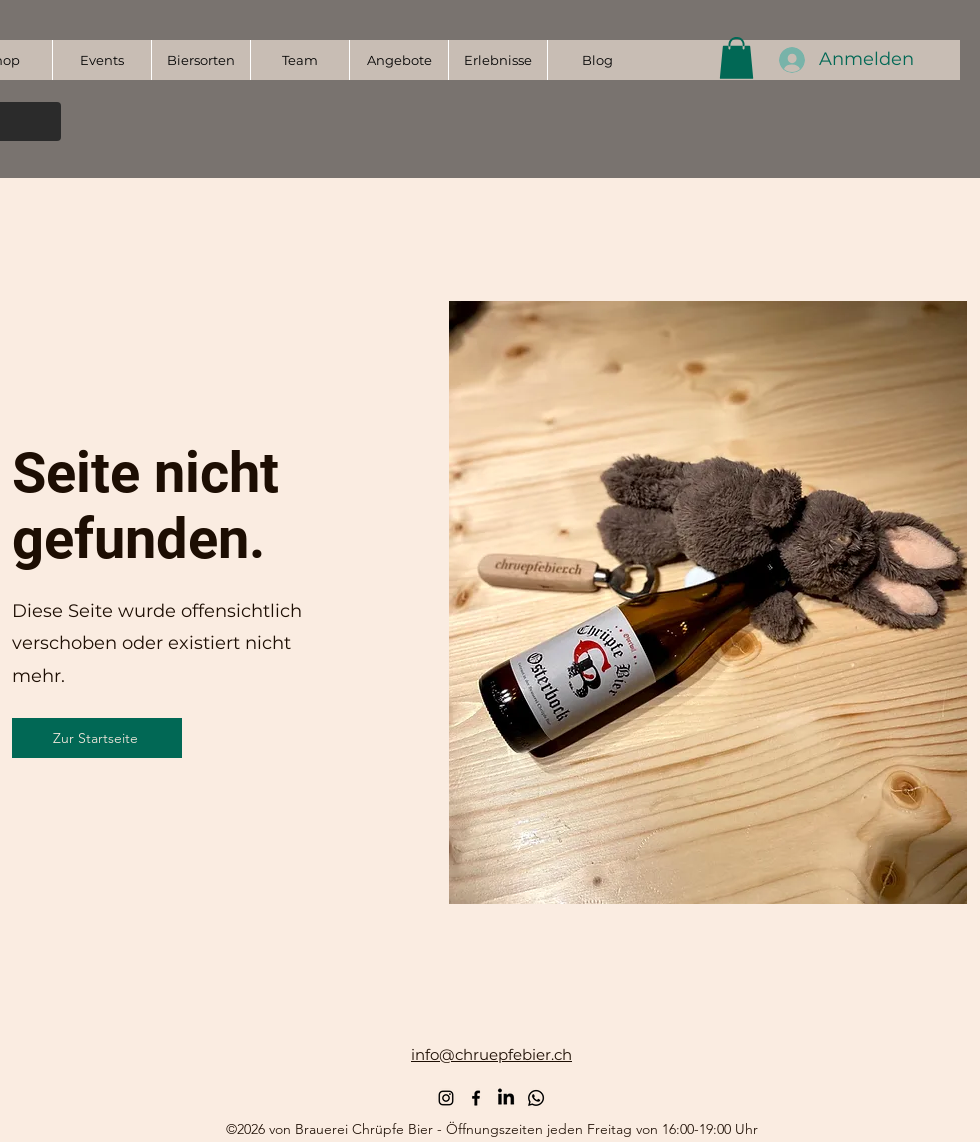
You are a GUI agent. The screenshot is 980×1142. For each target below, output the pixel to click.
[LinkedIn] (506, 1098)
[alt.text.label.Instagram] (446, 1098)
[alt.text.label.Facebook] (476, 1098)
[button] (736, 58)
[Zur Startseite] (97, 738)
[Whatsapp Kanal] (536, 1098)
